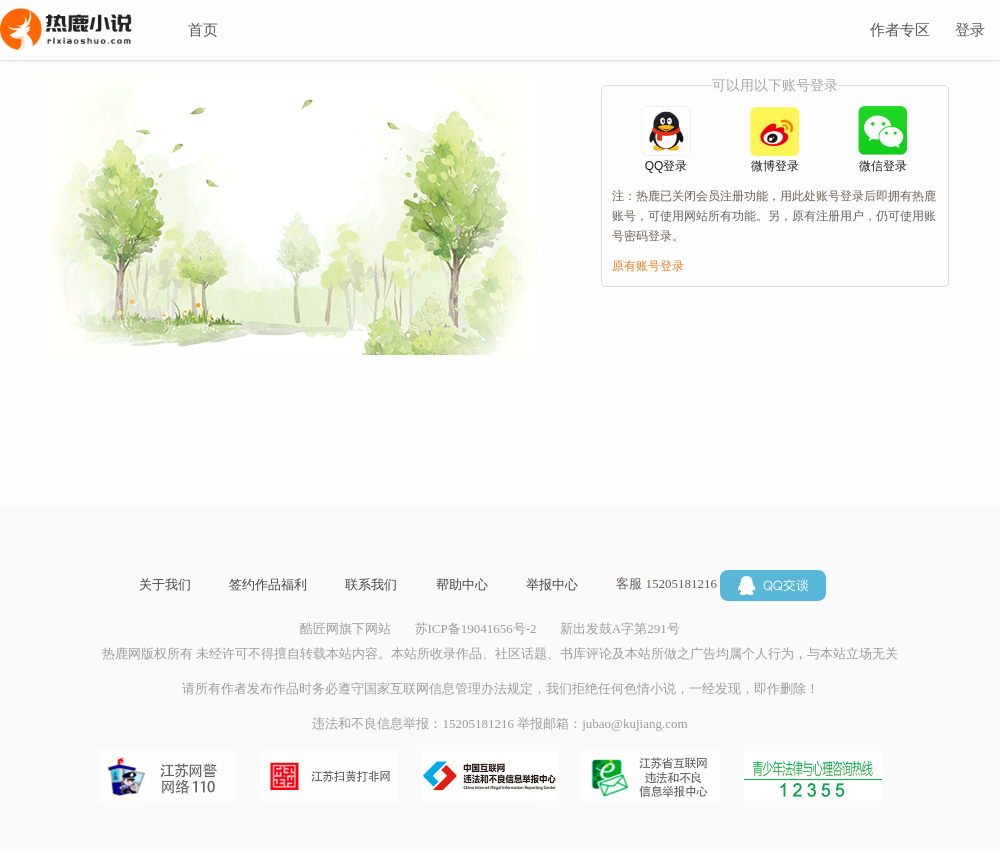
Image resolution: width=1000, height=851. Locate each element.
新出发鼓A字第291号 (620, 628)
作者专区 (900, 29)
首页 (203, 29)
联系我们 (371, 584)
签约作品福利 (268, 584)
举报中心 (552, 584)
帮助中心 (462, 584)
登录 (970, 29)
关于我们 (165, 584)
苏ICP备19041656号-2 (476, 628)
